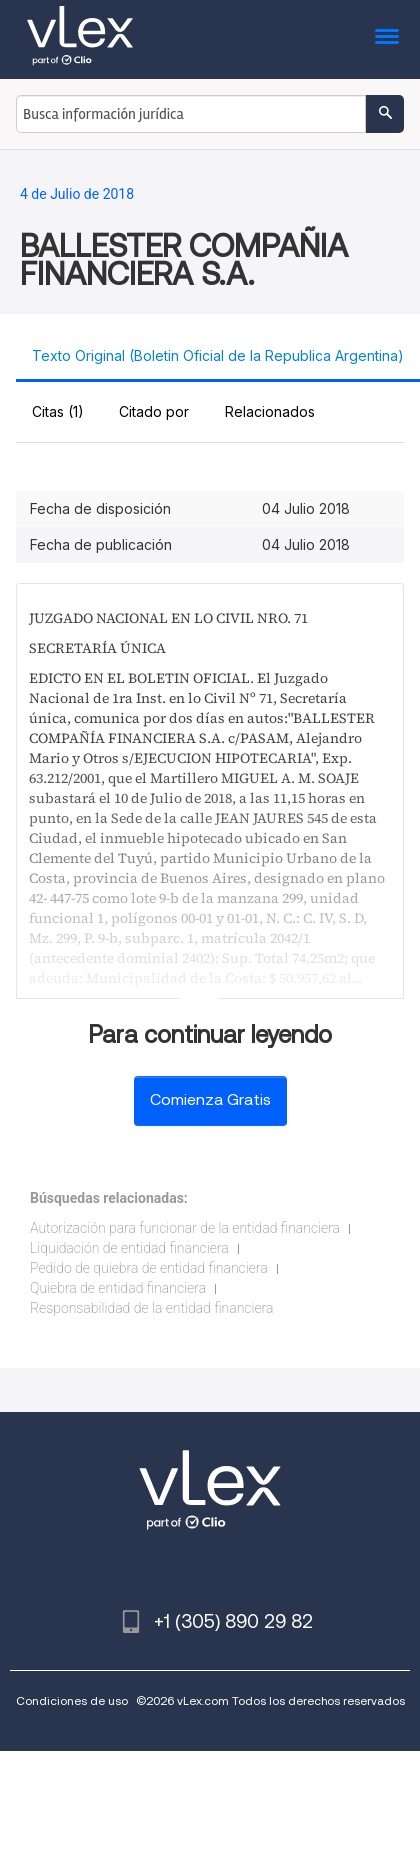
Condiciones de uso (72, 1700)
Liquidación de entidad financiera (129, 1248)
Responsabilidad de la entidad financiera (151, 1308)
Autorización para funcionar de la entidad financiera (185, 1228)
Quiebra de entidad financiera (118, 1288)
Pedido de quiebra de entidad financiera (149, 1268)
